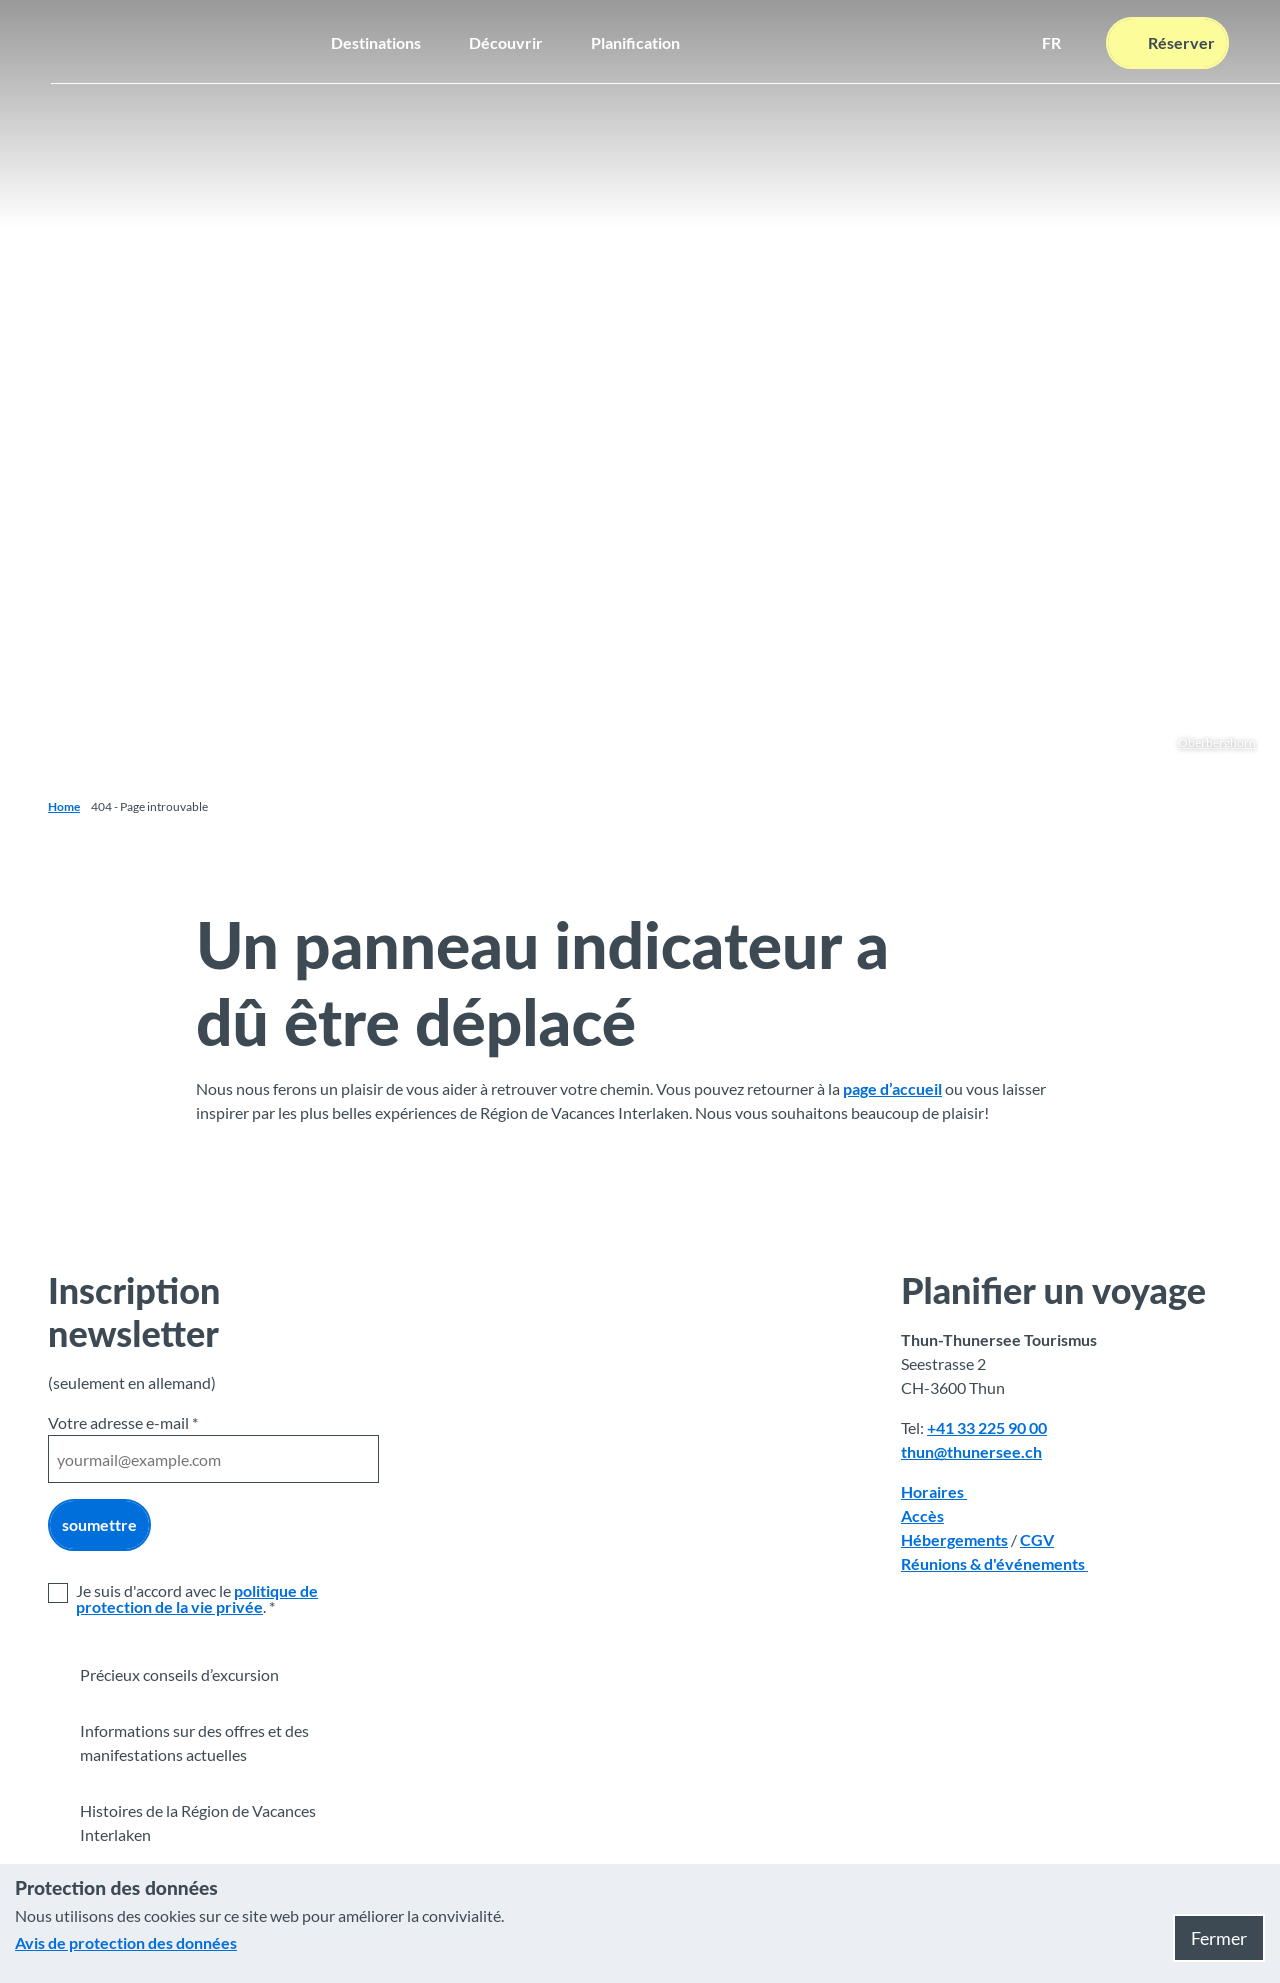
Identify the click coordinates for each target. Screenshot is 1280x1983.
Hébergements (954, 1539)
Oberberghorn (1217, 742)
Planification (635, 39)
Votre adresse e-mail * (123, 1422)
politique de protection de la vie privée (197, 1598)
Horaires (934, 1491)
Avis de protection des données (126, 1942)
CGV (1037, 1539)
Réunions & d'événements (994, 1563)
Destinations (376, 39)
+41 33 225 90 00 (987, 1427)
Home (64, 806)
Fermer (1219, 1938)
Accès (922, 1515)
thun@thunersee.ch (971, 1451)
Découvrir (506, 39)
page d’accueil (892, 1088)
